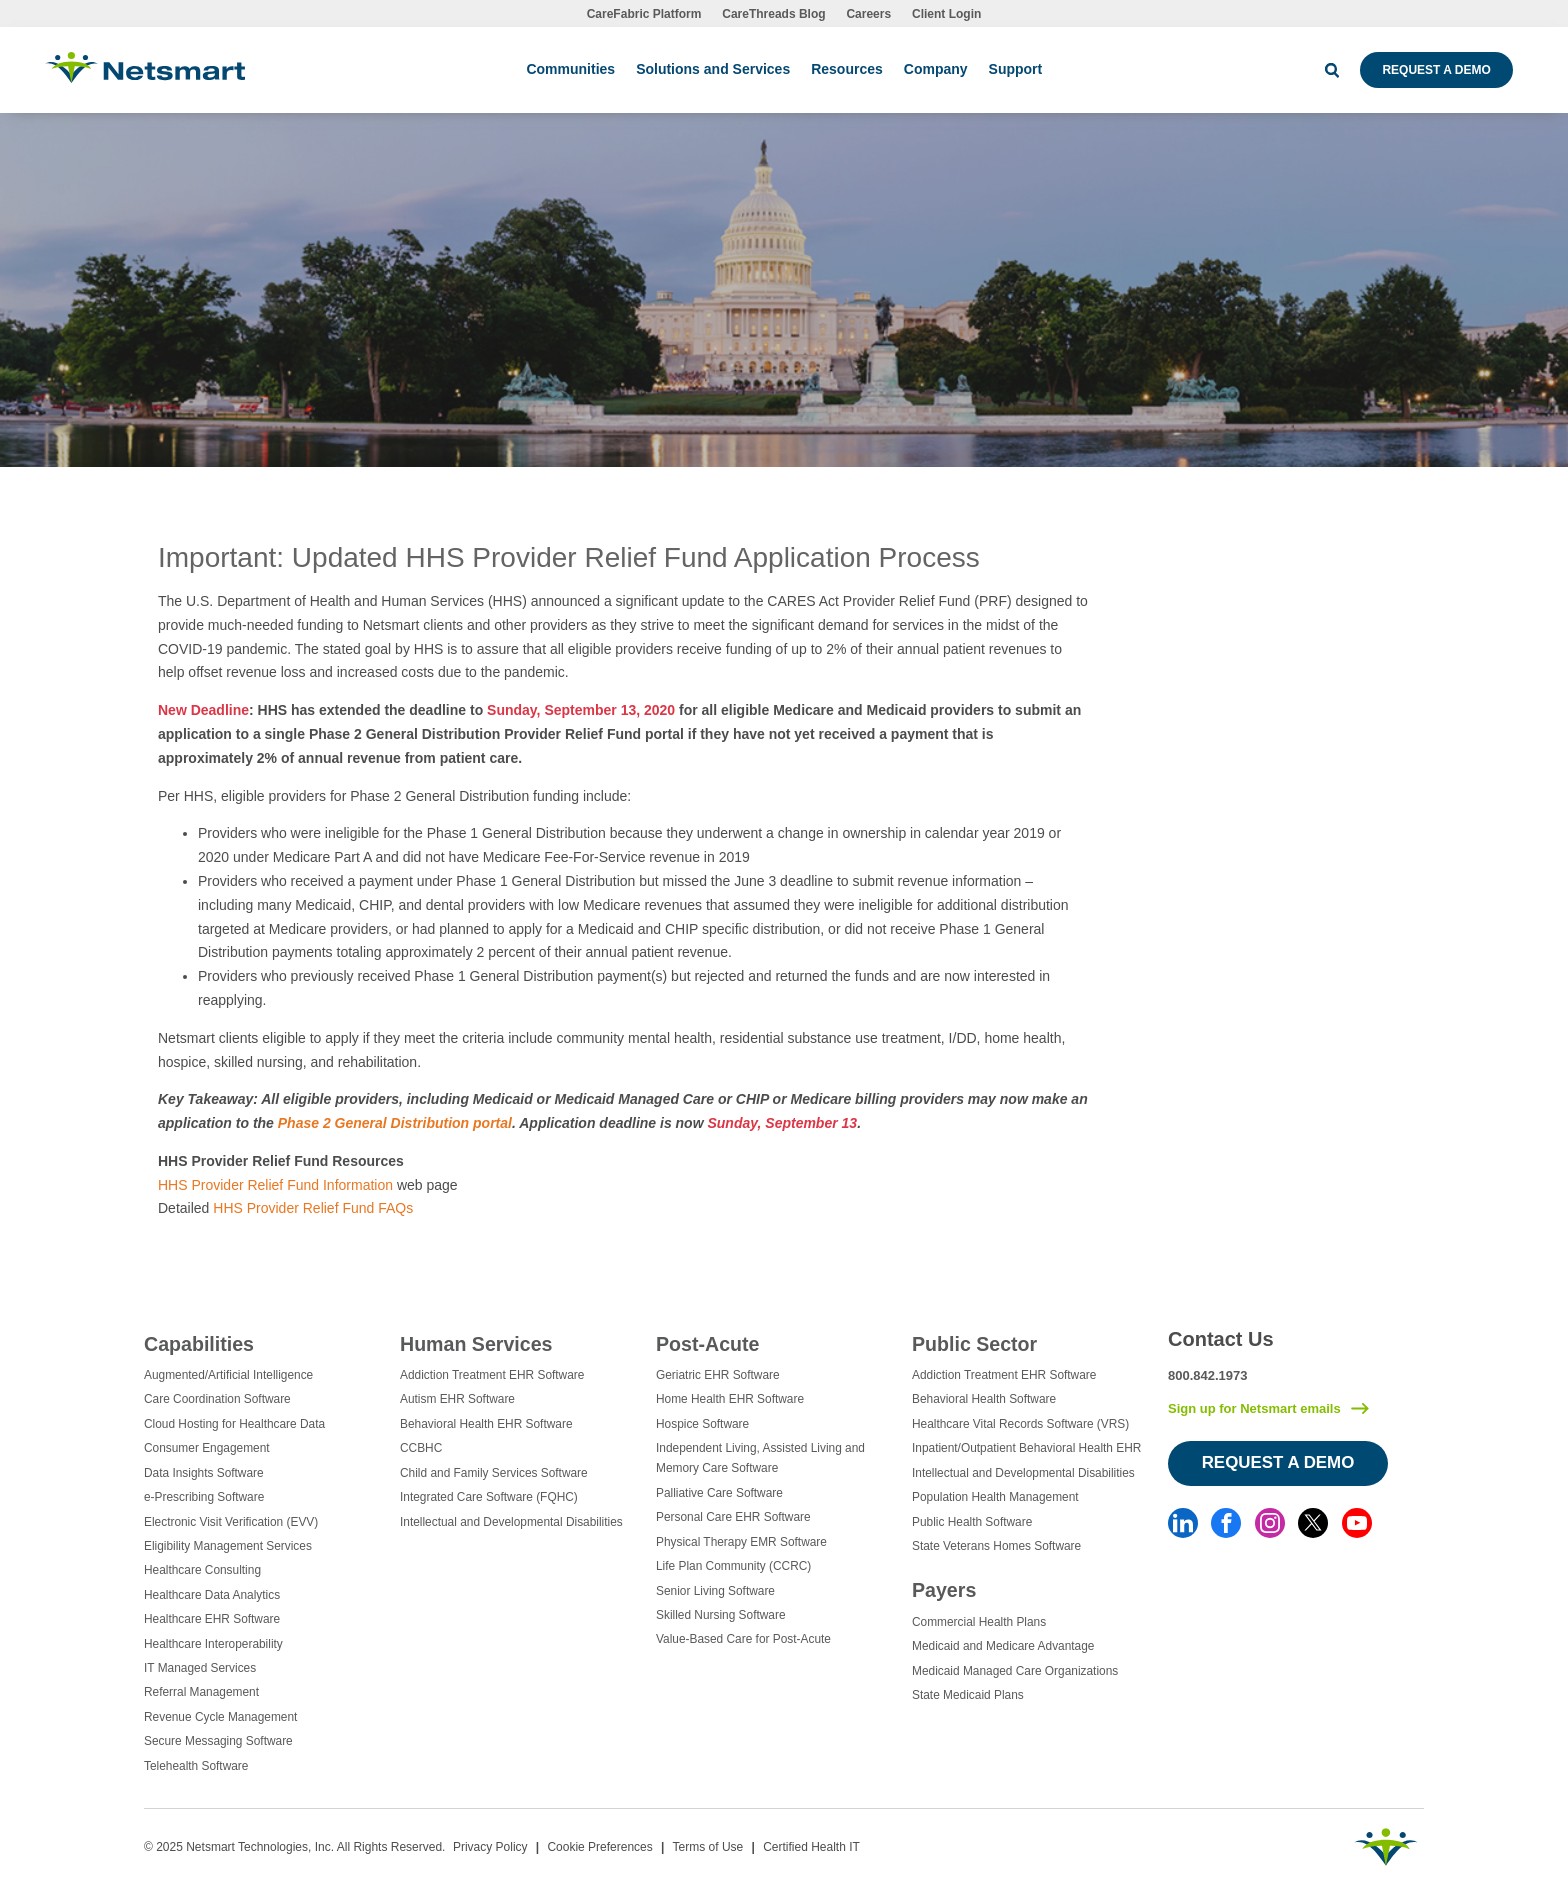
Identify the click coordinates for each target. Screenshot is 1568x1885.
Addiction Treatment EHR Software (492, 1375)
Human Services (476, 1344)
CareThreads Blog (773, 14)
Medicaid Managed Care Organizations (1015, 1671)
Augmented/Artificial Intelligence (228, 1375)
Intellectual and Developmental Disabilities (511, 1522)
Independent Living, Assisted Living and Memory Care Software (760, 1458)
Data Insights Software (204, 1473)
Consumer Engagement (207, 1448)
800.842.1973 (1208, 1375)
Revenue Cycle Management (220, 1717)
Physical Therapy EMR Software (741, 1542)
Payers (944, 1590)
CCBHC (421, 1448)
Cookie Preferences (599, 1847)
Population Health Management (995, 1497)
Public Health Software (972, 1522)
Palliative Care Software (719, 1493)
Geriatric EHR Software (718, 1375)
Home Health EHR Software (730, 1399)
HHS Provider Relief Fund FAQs (313, 1208)
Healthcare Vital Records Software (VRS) (1020, 1424)
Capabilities (199, 1344)
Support (1016, 69)
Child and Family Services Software (494, 1473)
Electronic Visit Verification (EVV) (231, 1522)
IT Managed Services (200, 1668)
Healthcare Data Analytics (212, 1595)
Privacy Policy (490, 1847)
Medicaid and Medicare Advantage (1003, 1646)
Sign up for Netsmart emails (1254, 1408)
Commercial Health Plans (979, 1622)
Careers (868, 14)
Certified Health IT (811, 1847)
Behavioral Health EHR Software (486, 1424)
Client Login (946, 14)
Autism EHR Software (457, 1399)
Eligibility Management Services (228, 1546)
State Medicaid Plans (968, 1695)
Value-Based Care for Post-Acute (743, 1639)
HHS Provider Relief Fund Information (275, 1185)
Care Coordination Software (217, 1399)
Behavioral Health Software (984, 1399)
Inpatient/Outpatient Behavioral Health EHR (1026, 1448)
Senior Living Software (715, 1591)
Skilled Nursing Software (721, 1615)
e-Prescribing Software (204, 1497)
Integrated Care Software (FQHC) (489, 1497)
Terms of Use (708, 1847)
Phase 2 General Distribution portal (395, 1123)
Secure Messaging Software (218, 1741)
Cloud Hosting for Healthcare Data (234, 1424)
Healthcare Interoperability (213, 1644)
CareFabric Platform (644, 14)
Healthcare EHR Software (212, 1619)
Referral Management (201, 1692)
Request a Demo (1436, 70)
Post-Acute (707, 1344)
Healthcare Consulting (202, 1570)
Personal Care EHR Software (733, 1517)
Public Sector (974, 1344)
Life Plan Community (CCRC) (733, 1566)
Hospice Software (702, 1424)
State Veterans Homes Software (996, 1546)
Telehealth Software (196, 1766)
